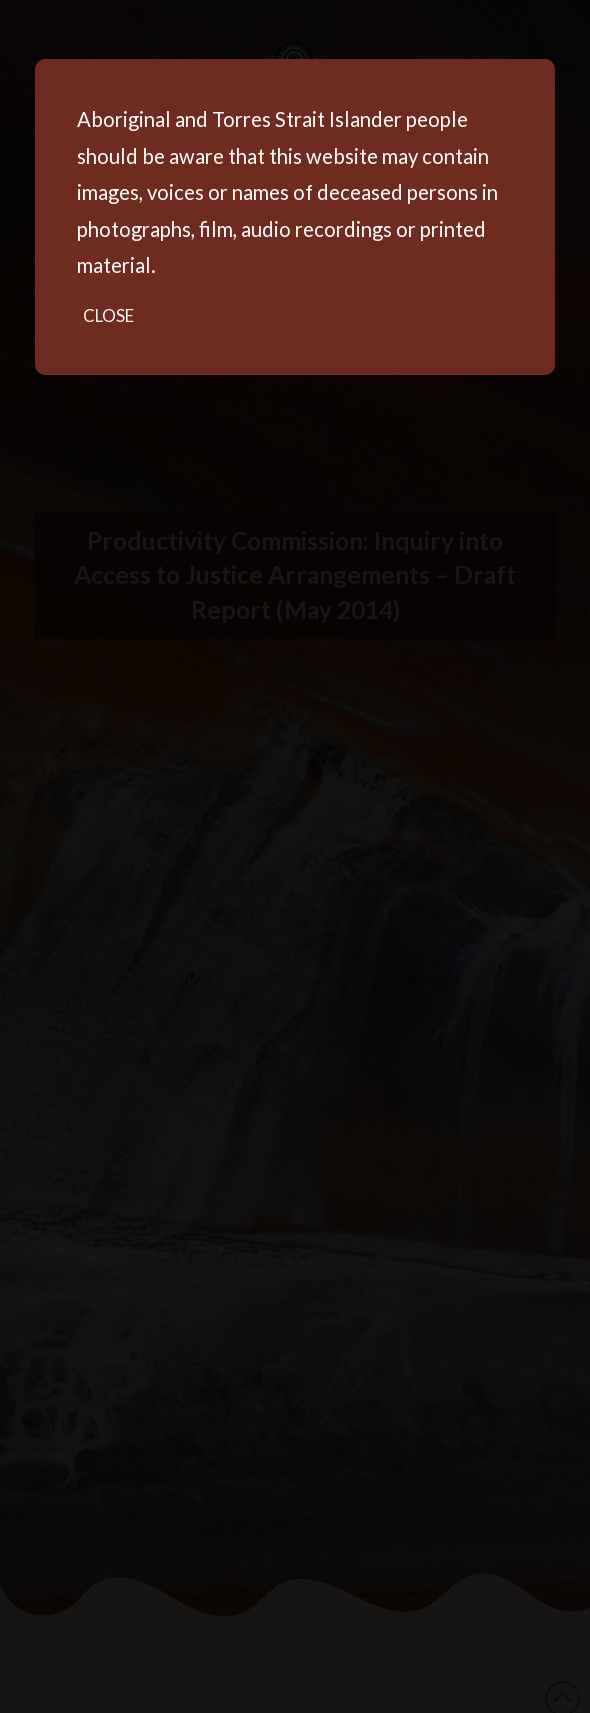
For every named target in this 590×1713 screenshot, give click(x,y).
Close (108, 315)
